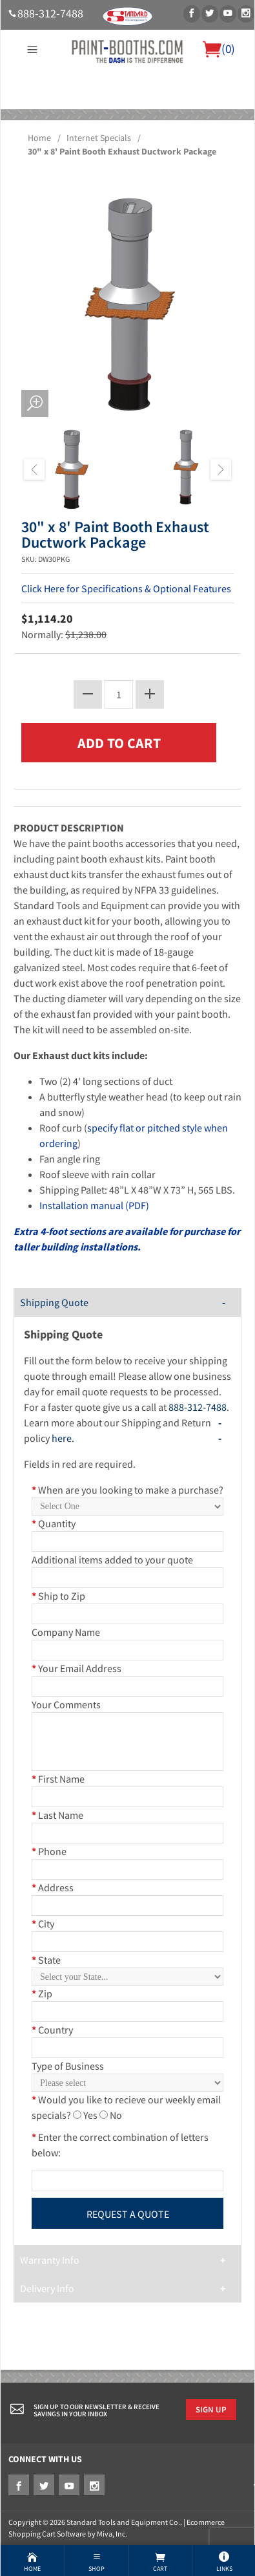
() (219, 48)
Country (52, 2029)
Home (39, 138)
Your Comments (66, 1704)
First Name (58, 1778)
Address (53, 1887)
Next (220, 469)
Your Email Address (76, 1668)
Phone (49, 1851)
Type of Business (68, 2065)
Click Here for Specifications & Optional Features (126, 588)
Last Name (57, 1815)
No (116, 2115)
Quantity (54, 1523)
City (43, 1923)
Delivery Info (47, 2288)
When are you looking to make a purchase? (127, 1489)
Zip (42, 1993)
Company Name (66, 1632)
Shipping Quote (54, 1302)
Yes (90, 2115)
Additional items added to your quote (112, 1559)
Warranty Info (49, 2259)
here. (63, 1438)
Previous (34, 469)
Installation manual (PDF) (94, 1205)
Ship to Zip (58, 1595)
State (46, 1959)
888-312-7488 (50, 13)
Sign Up (211, 2409)
